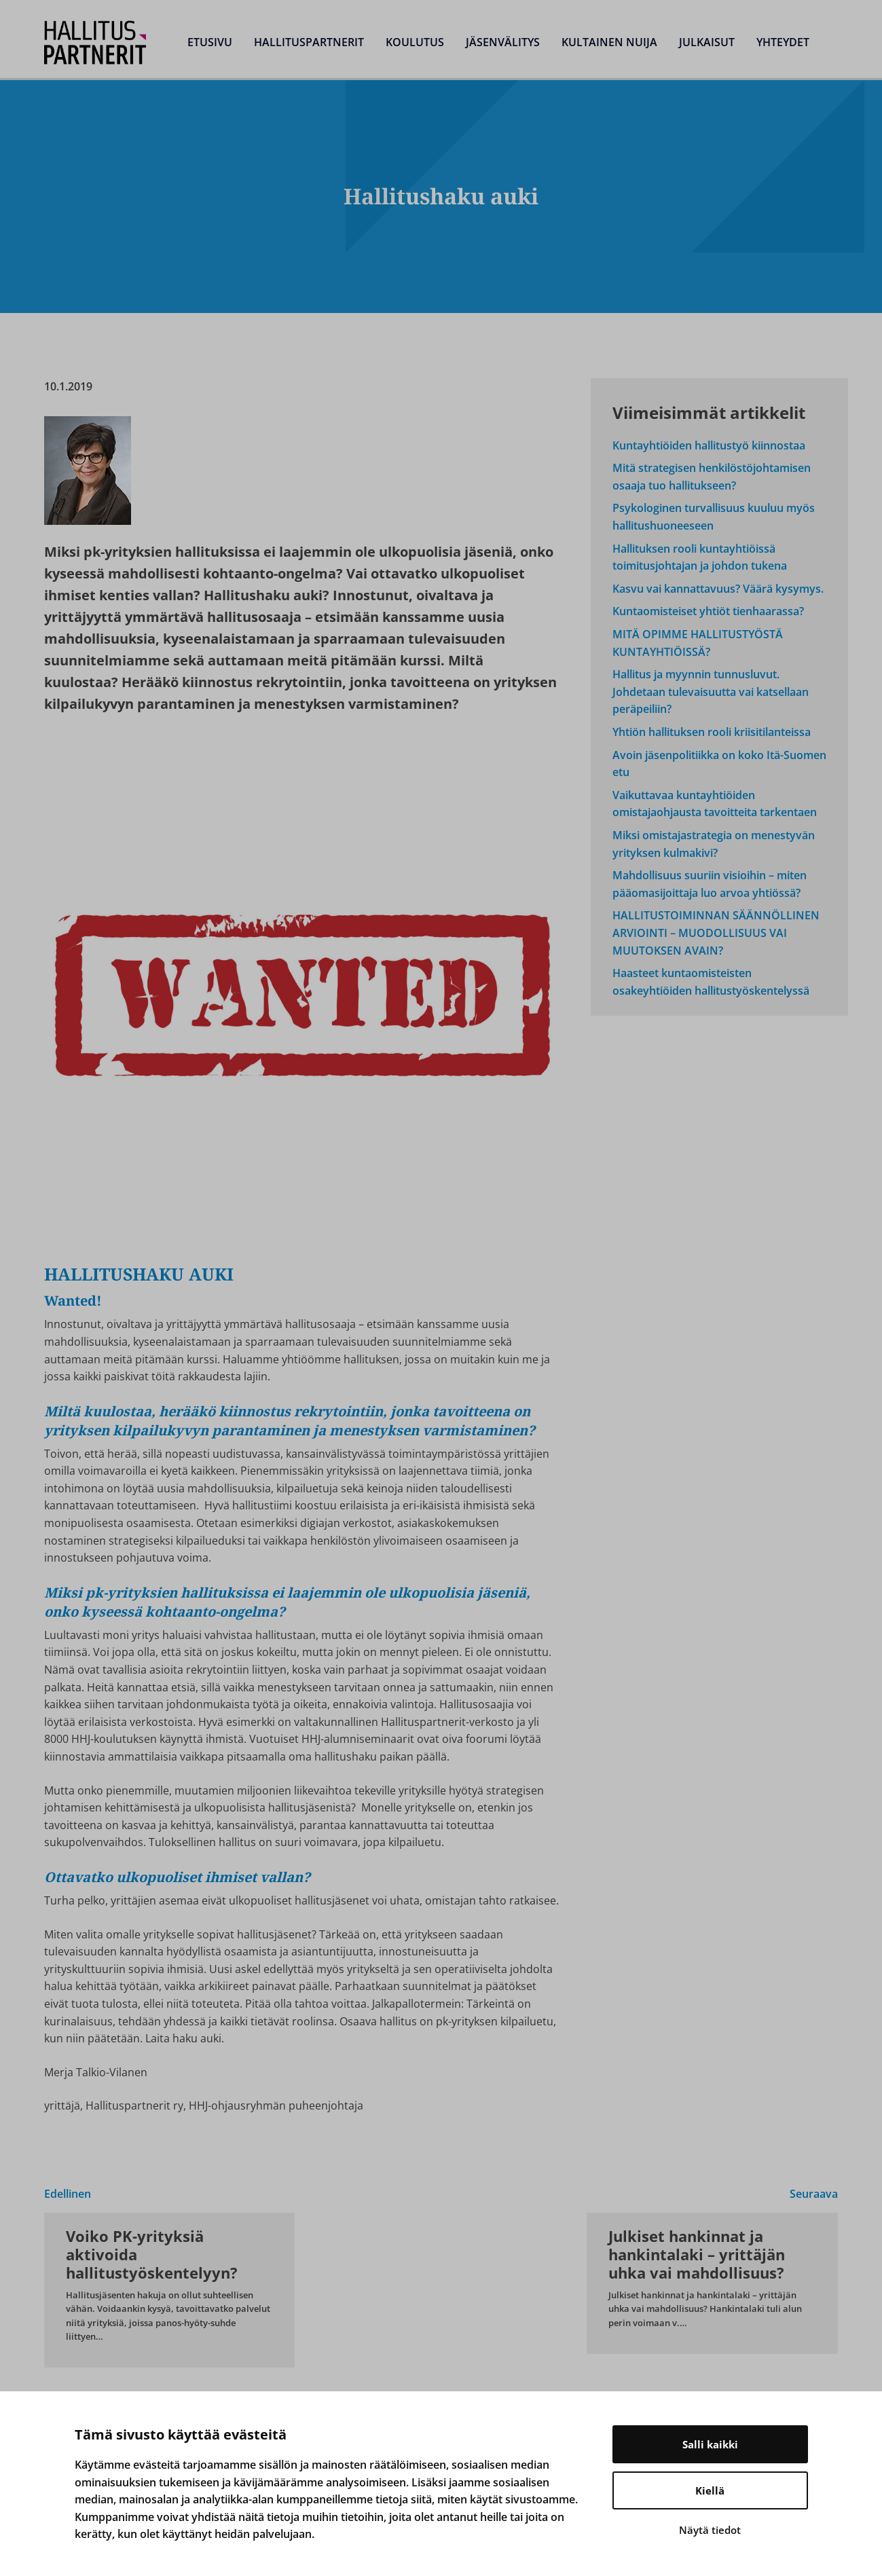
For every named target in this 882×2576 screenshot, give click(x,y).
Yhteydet (782, 42)
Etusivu (209, 42)
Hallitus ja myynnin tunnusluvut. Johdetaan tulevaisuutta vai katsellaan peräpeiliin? (710, 691)
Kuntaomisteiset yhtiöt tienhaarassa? (708, 611)
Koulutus (415, 42)
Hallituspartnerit (309, 42)
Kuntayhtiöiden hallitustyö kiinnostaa (708, 445)
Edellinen (67, 2193)
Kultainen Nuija (609, 42)
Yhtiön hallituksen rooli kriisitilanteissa (711, 731)
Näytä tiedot (710, 2530)
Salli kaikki (710, 2444)
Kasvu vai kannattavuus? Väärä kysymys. (718, 588)
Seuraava (814, 2193)
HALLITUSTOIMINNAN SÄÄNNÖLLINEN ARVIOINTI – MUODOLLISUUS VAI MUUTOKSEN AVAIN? (716, 932)
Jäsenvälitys (503, 42)
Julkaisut (707, 42)
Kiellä (709, 2490)
